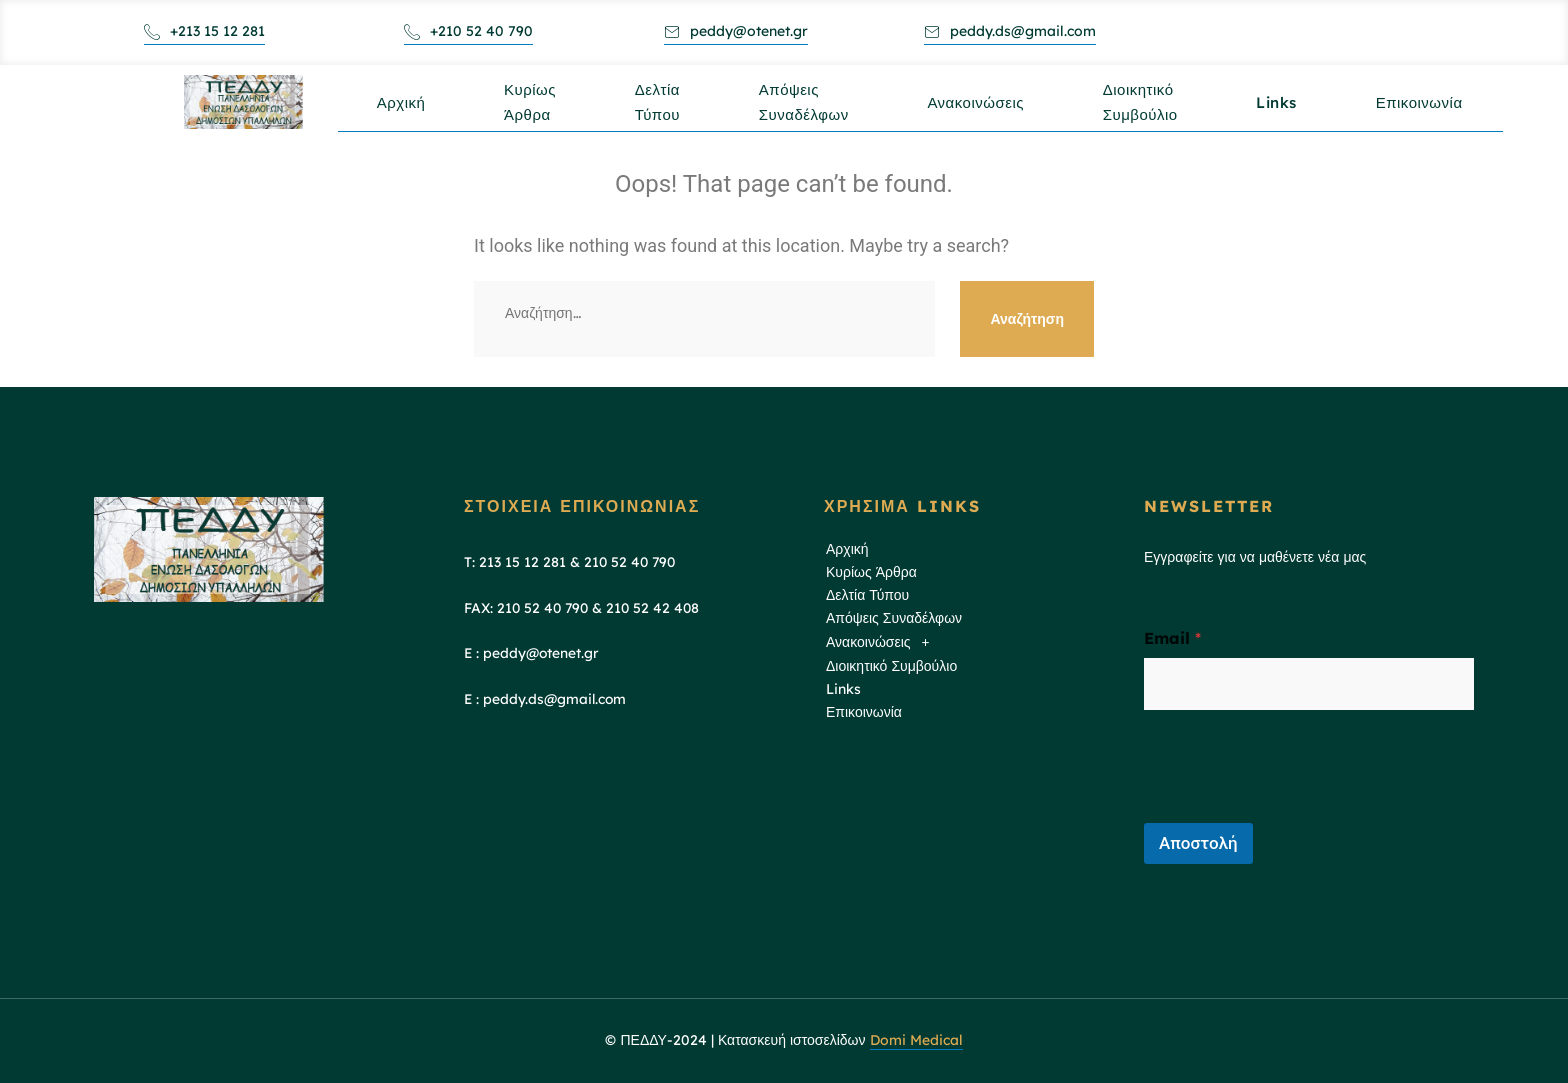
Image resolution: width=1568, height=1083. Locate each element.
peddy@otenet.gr (736, 31)
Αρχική (402, 106)
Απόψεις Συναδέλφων (809, 113)
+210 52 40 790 (468, 31)
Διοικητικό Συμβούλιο (1147, 113)
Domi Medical (916, 1040)
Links (1285, 106)
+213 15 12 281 (204, 31)
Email (1172, 638)
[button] (967, 642)
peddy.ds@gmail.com (1010, 31)
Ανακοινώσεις (982, 106)
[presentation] (1296, 810)
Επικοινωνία (1429, 106)
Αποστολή (1198, 843)
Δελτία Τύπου (661, 113)
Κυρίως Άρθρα (533, 113)
